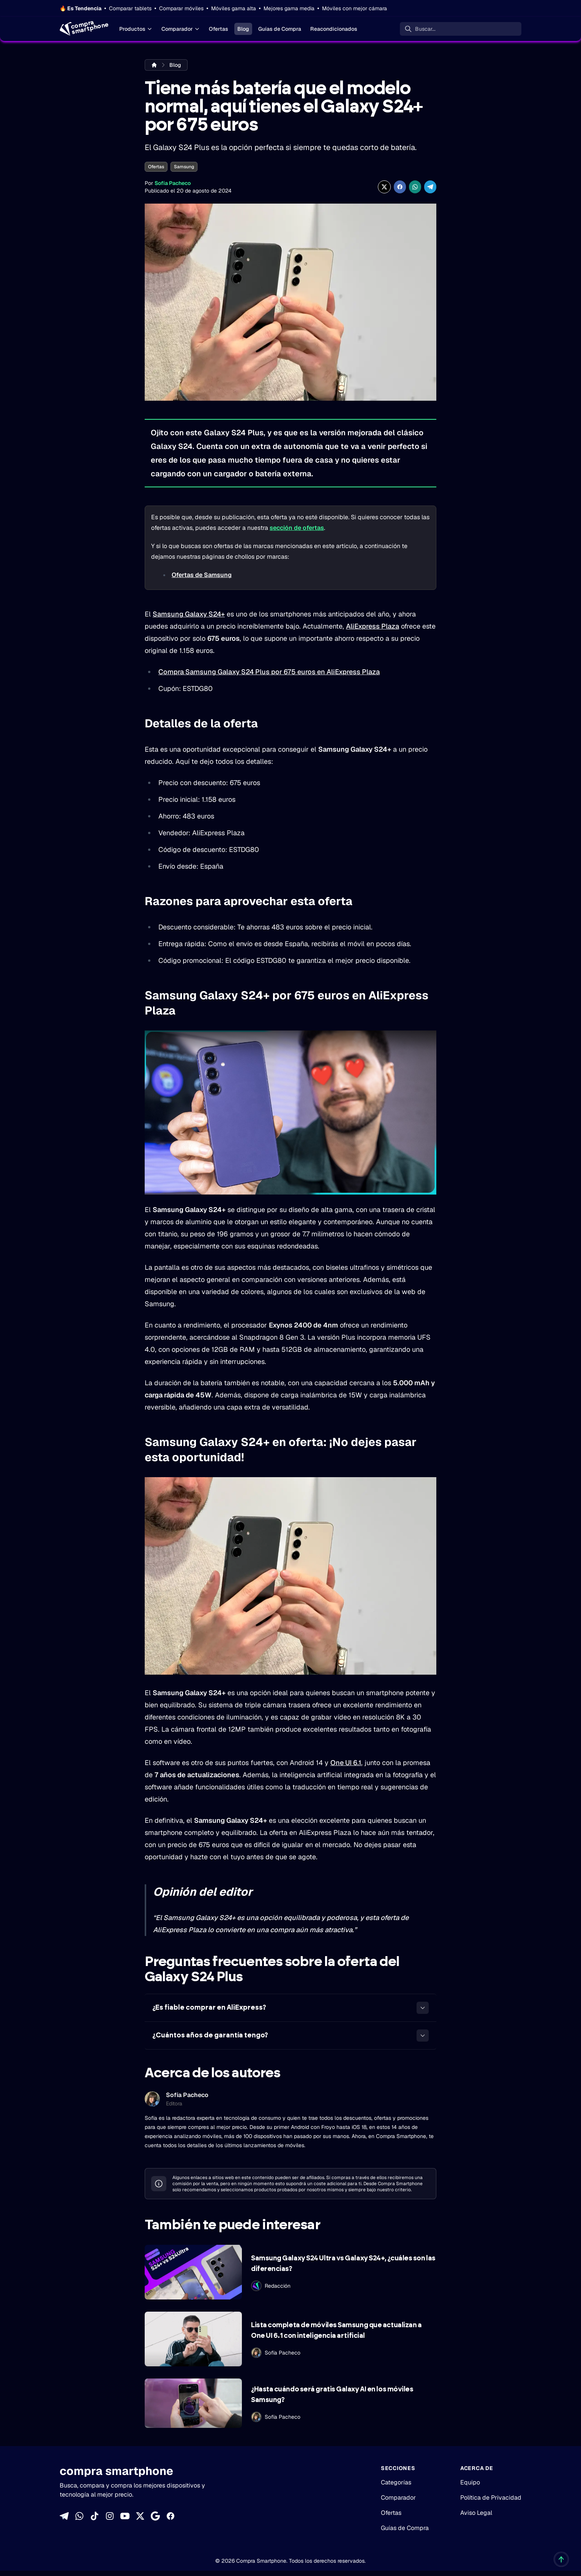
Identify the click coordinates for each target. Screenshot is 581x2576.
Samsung (184, 167)
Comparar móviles (181, 8)
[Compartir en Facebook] (400, 186)
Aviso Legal (476, 2513)
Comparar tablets (130, 8)
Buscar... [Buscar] (425, 28)
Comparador (180, 28)
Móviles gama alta (233, 8)
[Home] (83, 29)
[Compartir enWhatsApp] (415, 186)
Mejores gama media (289, 8)
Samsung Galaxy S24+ (189, 614)
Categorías (396, 2482)
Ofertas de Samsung (202, 575)
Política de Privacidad (490, 2498)
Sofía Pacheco (173, 183)
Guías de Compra (279, 28)
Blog (243, 28)
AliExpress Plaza (372, 626)
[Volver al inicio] (561, 2559)
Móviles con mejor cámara (354, 8)
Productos (135, 28)
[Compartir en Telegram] (430, 186)
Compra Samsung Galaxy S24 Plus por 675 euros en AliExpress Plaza (269, 671)
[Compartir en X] (384, 186)
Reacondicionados (333, 28)
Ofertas (218, 28)
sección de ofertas (297, 528)
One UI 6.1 (345, 1762)
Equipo (470, 2482)
